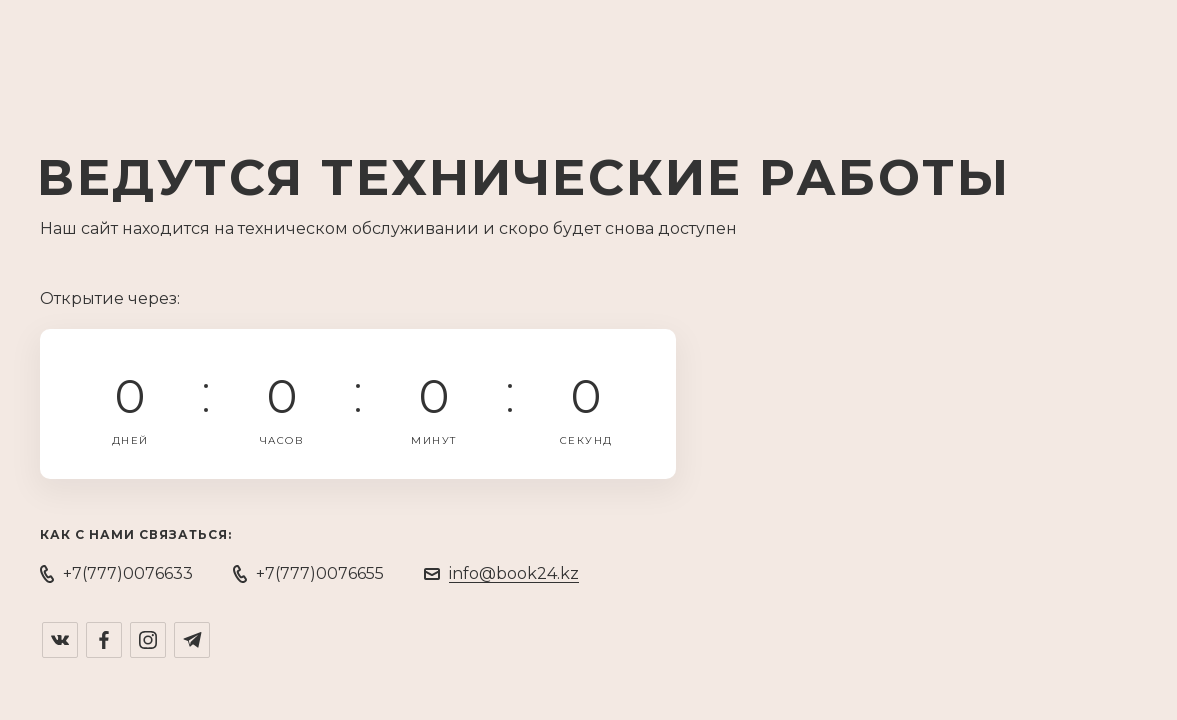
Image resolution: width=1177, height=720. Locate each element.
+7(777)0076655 (320, 573)
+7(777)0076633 (128, 573)
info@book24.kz (514, 573)
